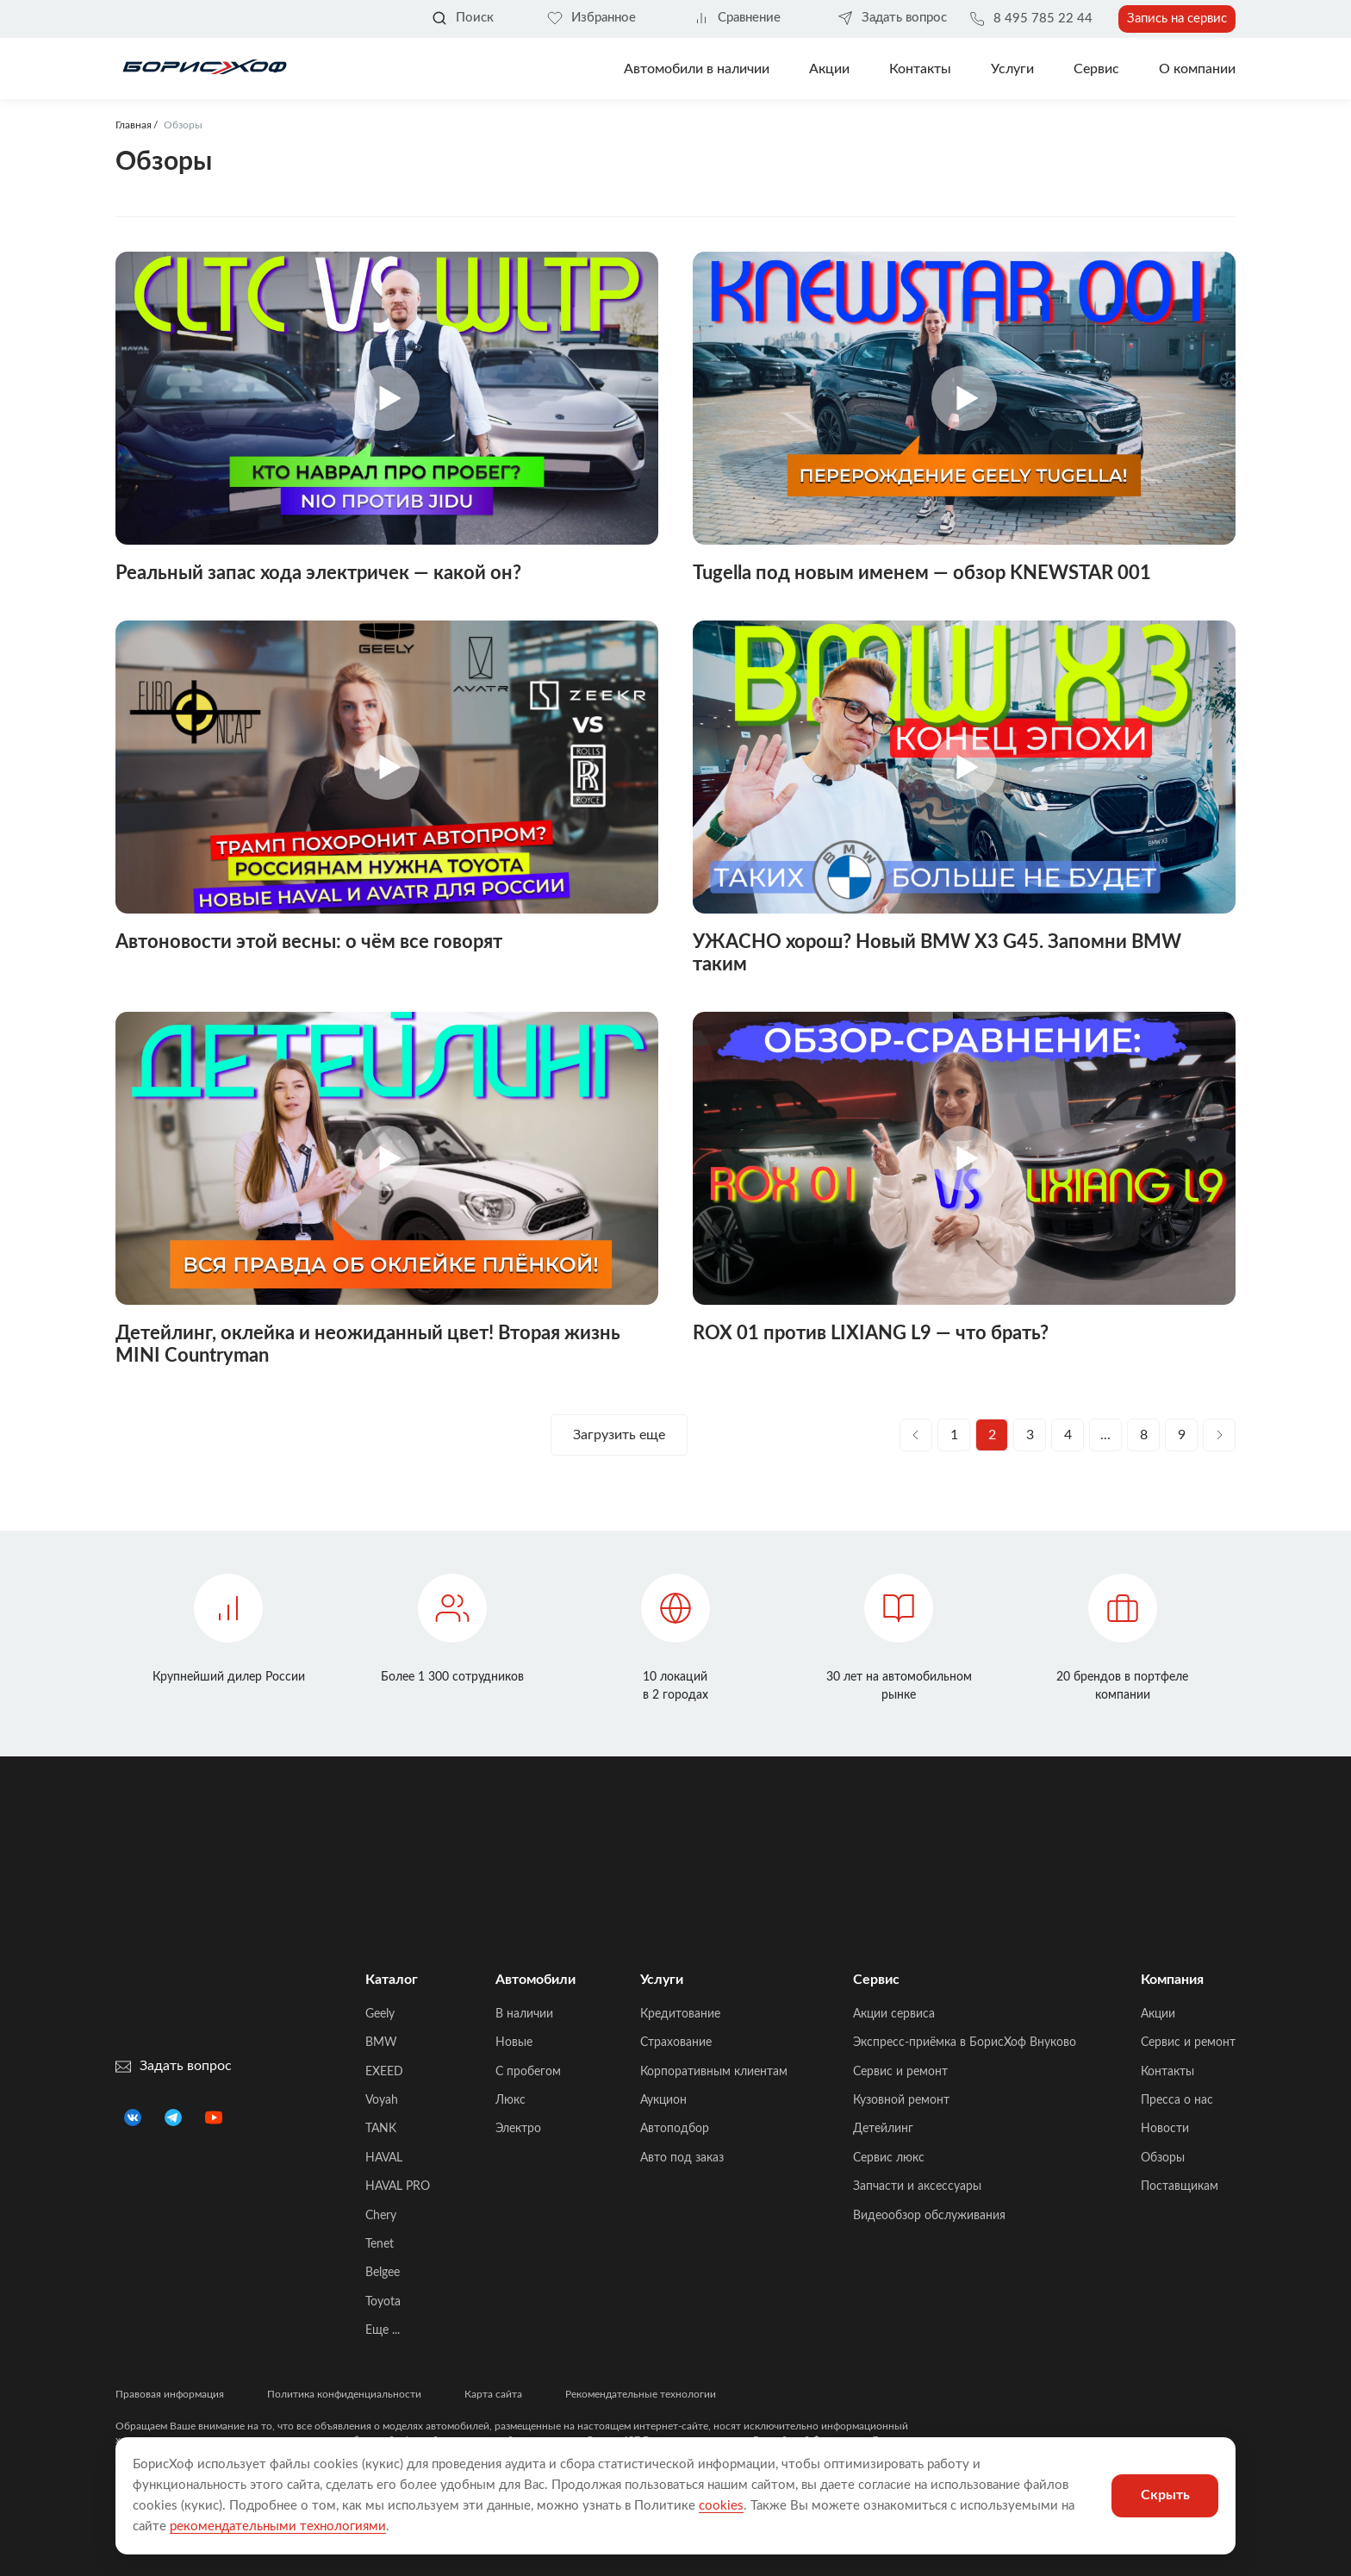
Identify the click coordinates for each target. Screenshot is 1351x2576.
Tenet (379, 2244)
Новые (513, 2042)
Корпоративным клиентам (714, 2072)
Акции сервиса (894, 2014)
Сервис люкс (889, 2158)
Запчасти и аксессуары (917, 2186)
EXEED (384, 2072)
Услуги (1012, 69)
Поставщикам (1179, 2186)
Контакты (920, 69)
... (1105, 1435)
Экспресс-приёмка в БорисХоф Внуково (964, 2042)
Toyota (383, 2302)
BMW (381, 2042)
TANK (380, 2129)
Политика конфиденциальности (344, 2394)
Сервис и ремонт (900, 2072)
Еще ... (382, 2330)
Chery (380, 2216)
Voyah (381, 2100)
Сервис (1096, 69)
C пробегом (528, 2072)
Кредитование (680, 2014)
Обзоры (1163, 2158)
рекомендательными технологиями (278, 2526)
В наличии (524, 2014)
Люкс (510, 2100)
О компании (1197, 69)
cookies (721, 2505)
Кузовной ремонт (901, 2100)
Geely (380, 2014)
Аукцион (663, 2100)
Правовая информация (169, 2394)
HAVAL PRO (397, 2186)
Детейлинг (883, 2129)
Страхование (676, 2042)
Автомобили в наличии (696, 69)
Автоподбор (674, 2129)
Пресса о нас (1177, 2100)
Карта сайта (493, 2394)
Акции (1158, 2014)
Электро (518, 2129)
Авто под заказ (682, 2158)
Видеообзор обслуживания (929, 2216)
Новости (1165, 2129)
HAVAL (383, 2158)
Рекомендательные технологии (640, 2394)
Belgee (382, 2273)
